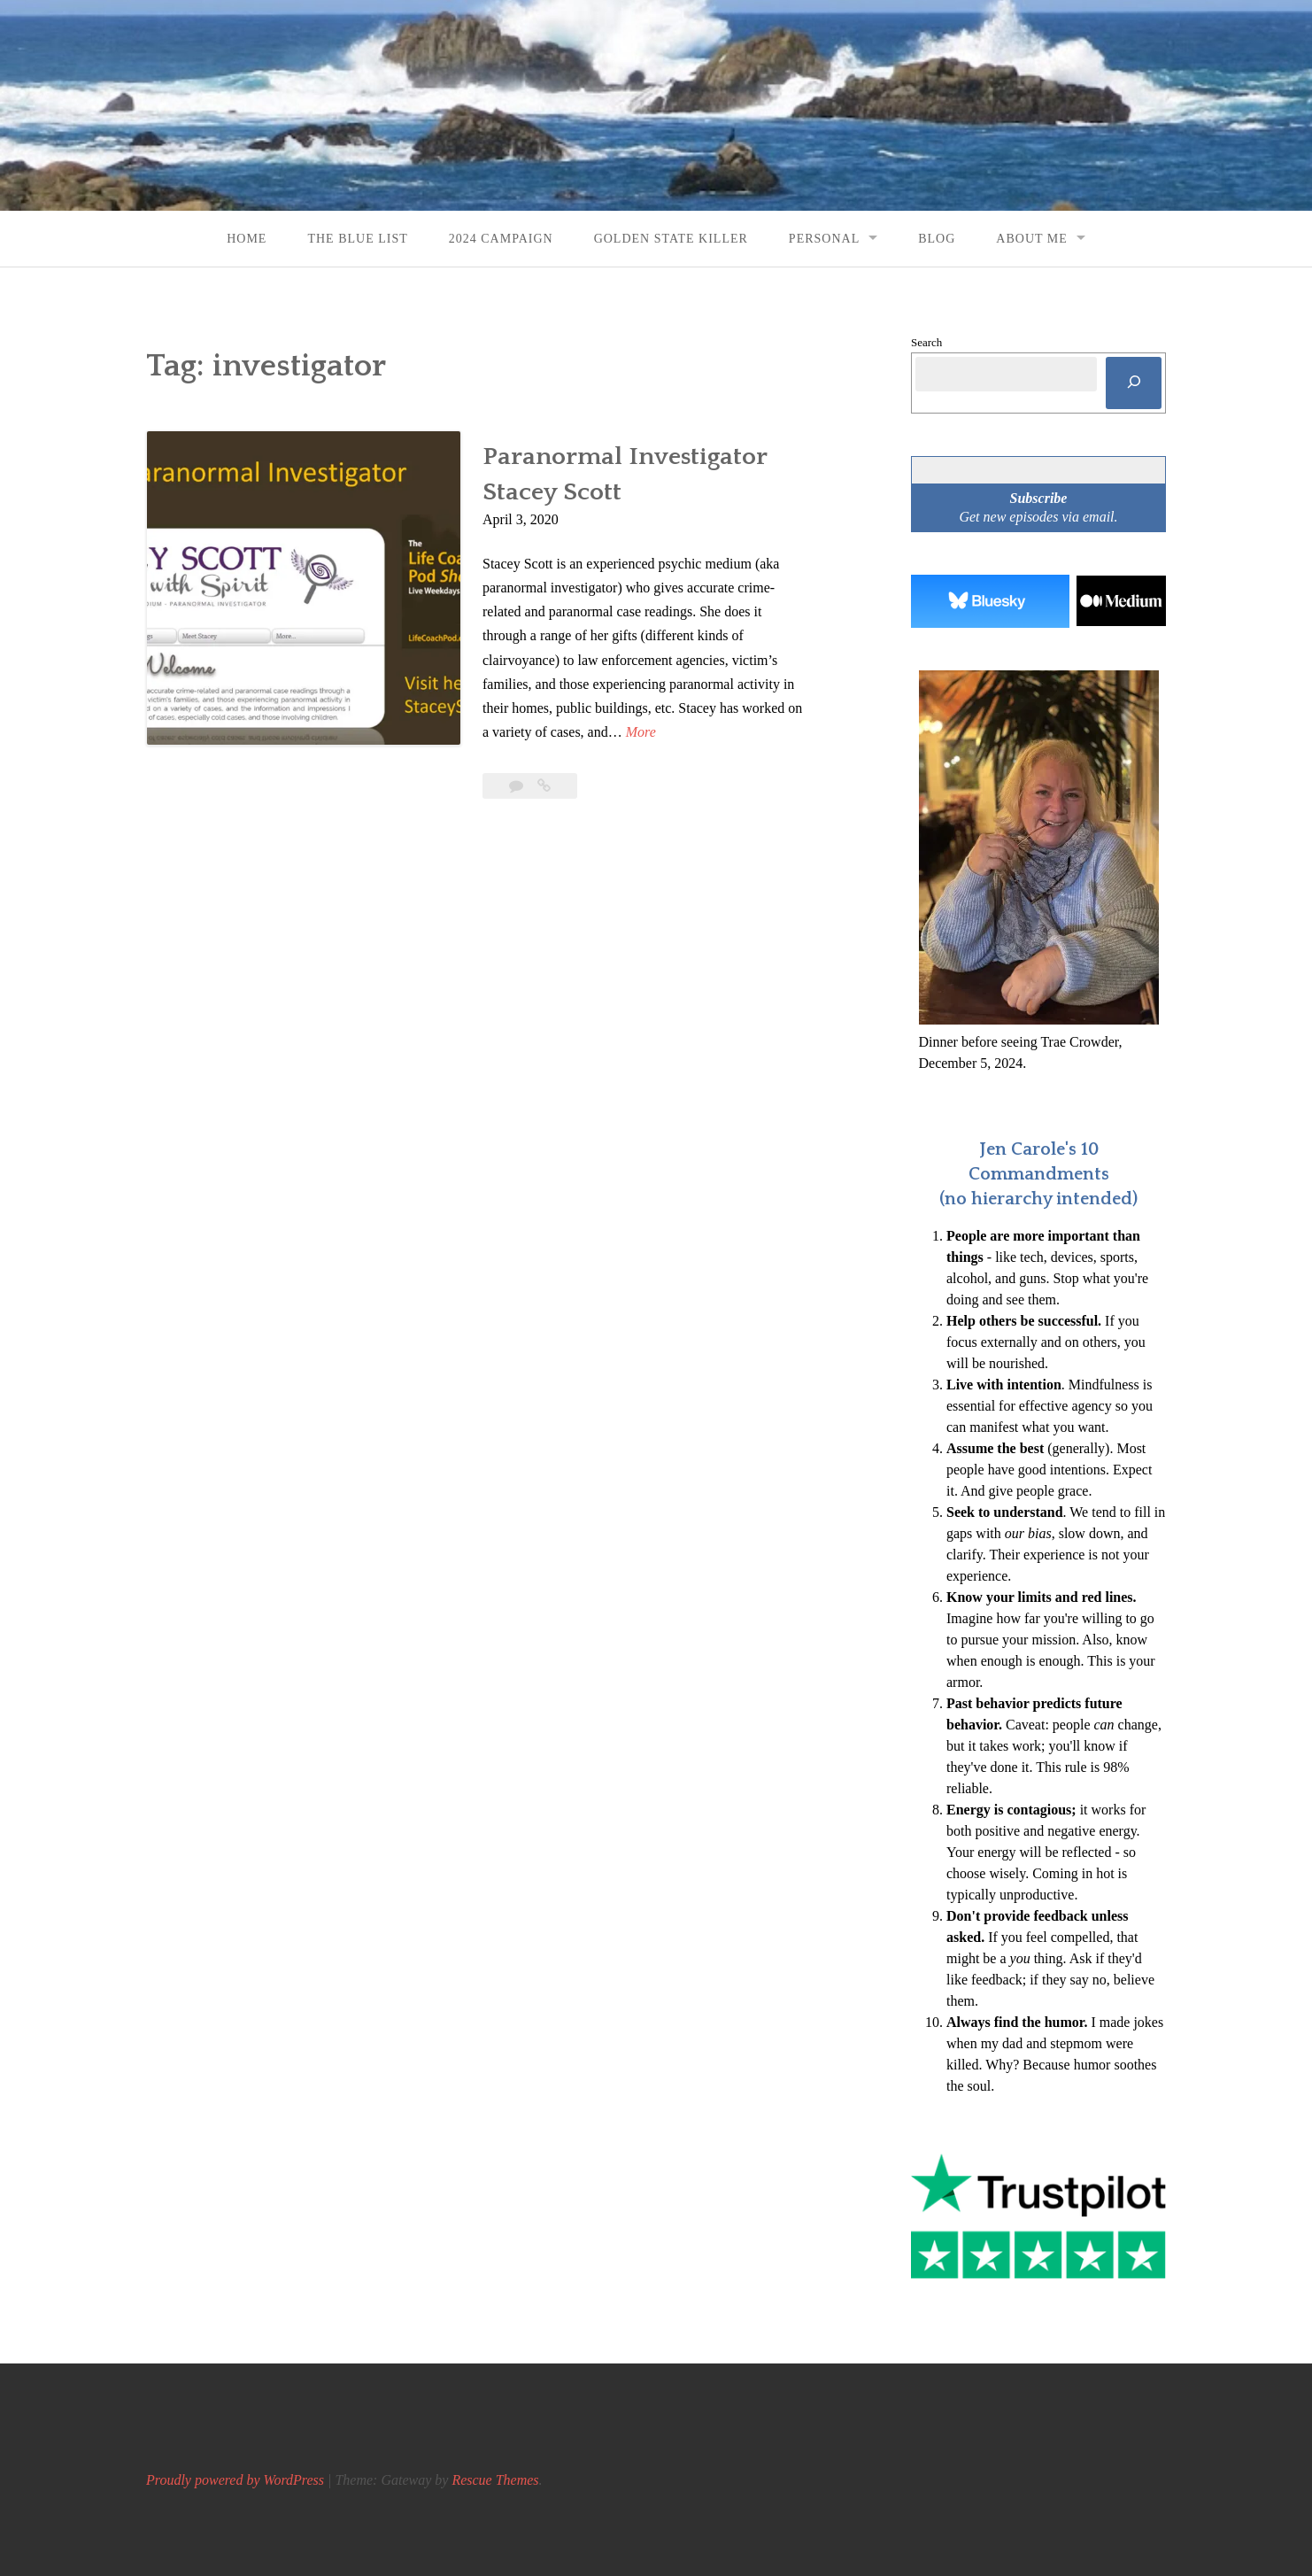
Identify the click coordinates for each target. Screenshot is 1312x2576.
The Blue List (357, 238)
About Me (1031, 238)
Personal (824, 238)
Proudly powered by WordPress (235, 2479)
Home (246, 238)
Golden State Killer (671, 238)
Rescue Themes (494, 2479)
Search (926, 342)
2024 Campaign (501, 238)
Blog (936, 238)
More (641, 732)
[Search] (1134, 383)
